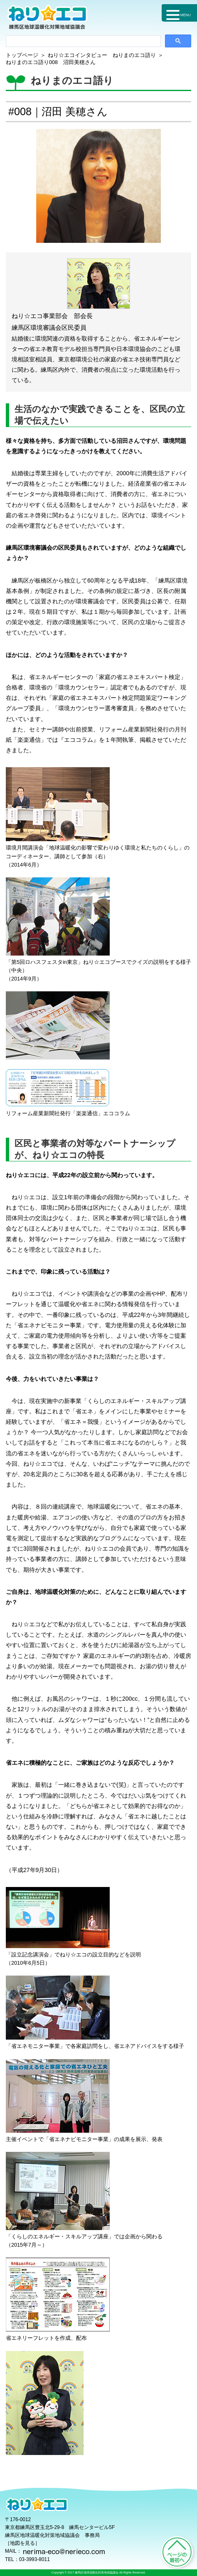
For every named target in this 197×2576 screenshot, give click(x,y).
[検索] (83, 41)
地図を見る (22, 2543)
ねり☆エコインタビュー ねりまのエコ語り (102, 55)
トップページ (22, 55)
